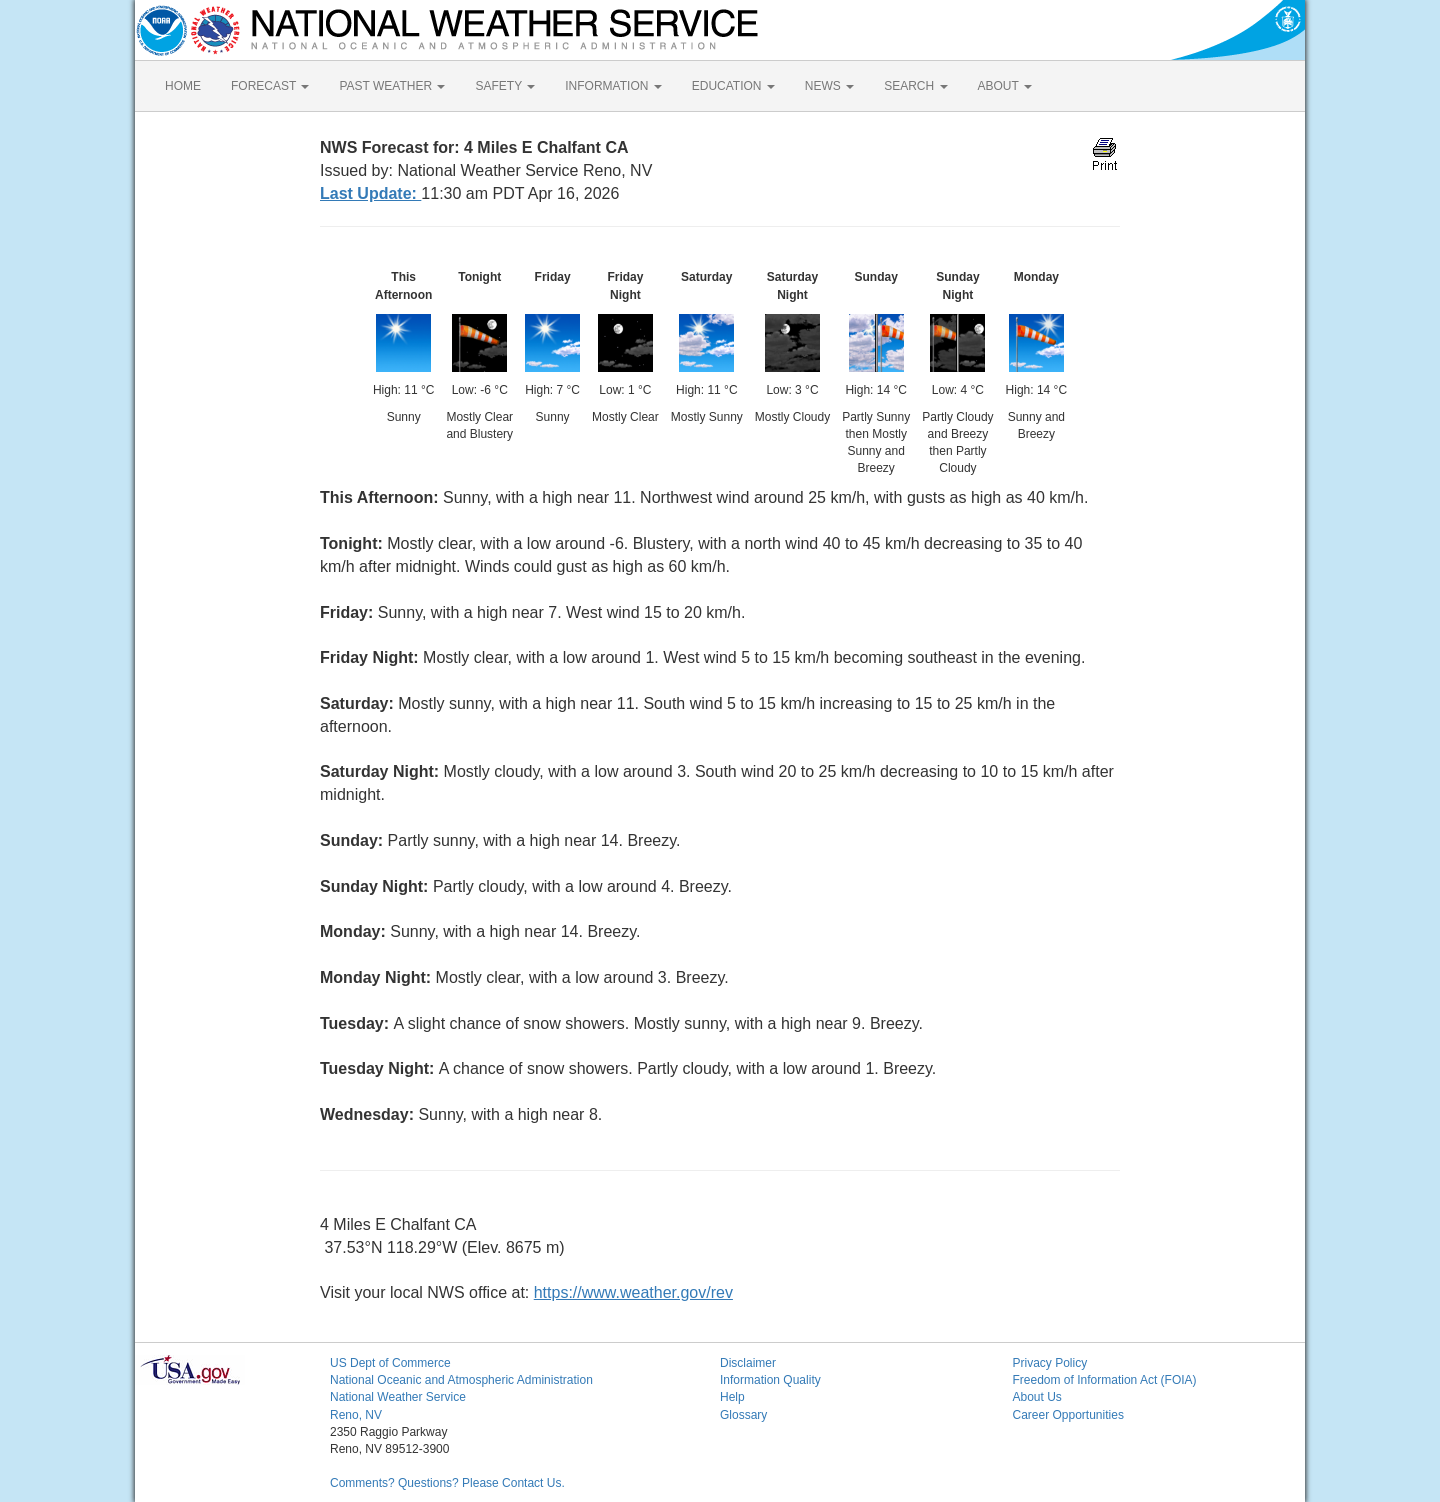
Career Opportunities (1068, 1415)
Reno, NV (356, 1415)
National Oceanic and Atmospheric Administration (461, 1380)
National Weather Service (398, 1397)
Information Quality (770, 1380)
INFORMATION (613, 86)
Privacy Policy (1050, 1363)
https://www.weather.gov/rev (633, 1292)
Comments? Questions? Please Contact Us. (447, 1483)
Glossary (743, 1415)
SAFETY (505, 86)
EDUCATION (733, 86)
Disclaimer (748, 1363)
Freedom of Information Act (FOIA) (1105, 1380)
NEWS (829, 86)
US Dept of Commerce (390, 1363)
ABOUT (1005, 86)
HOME (183, 86)
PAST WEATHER (392, 86)
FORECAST (270, 86)
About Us (1037, 1397)
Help (732, 1397)
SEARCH (915, 86)
